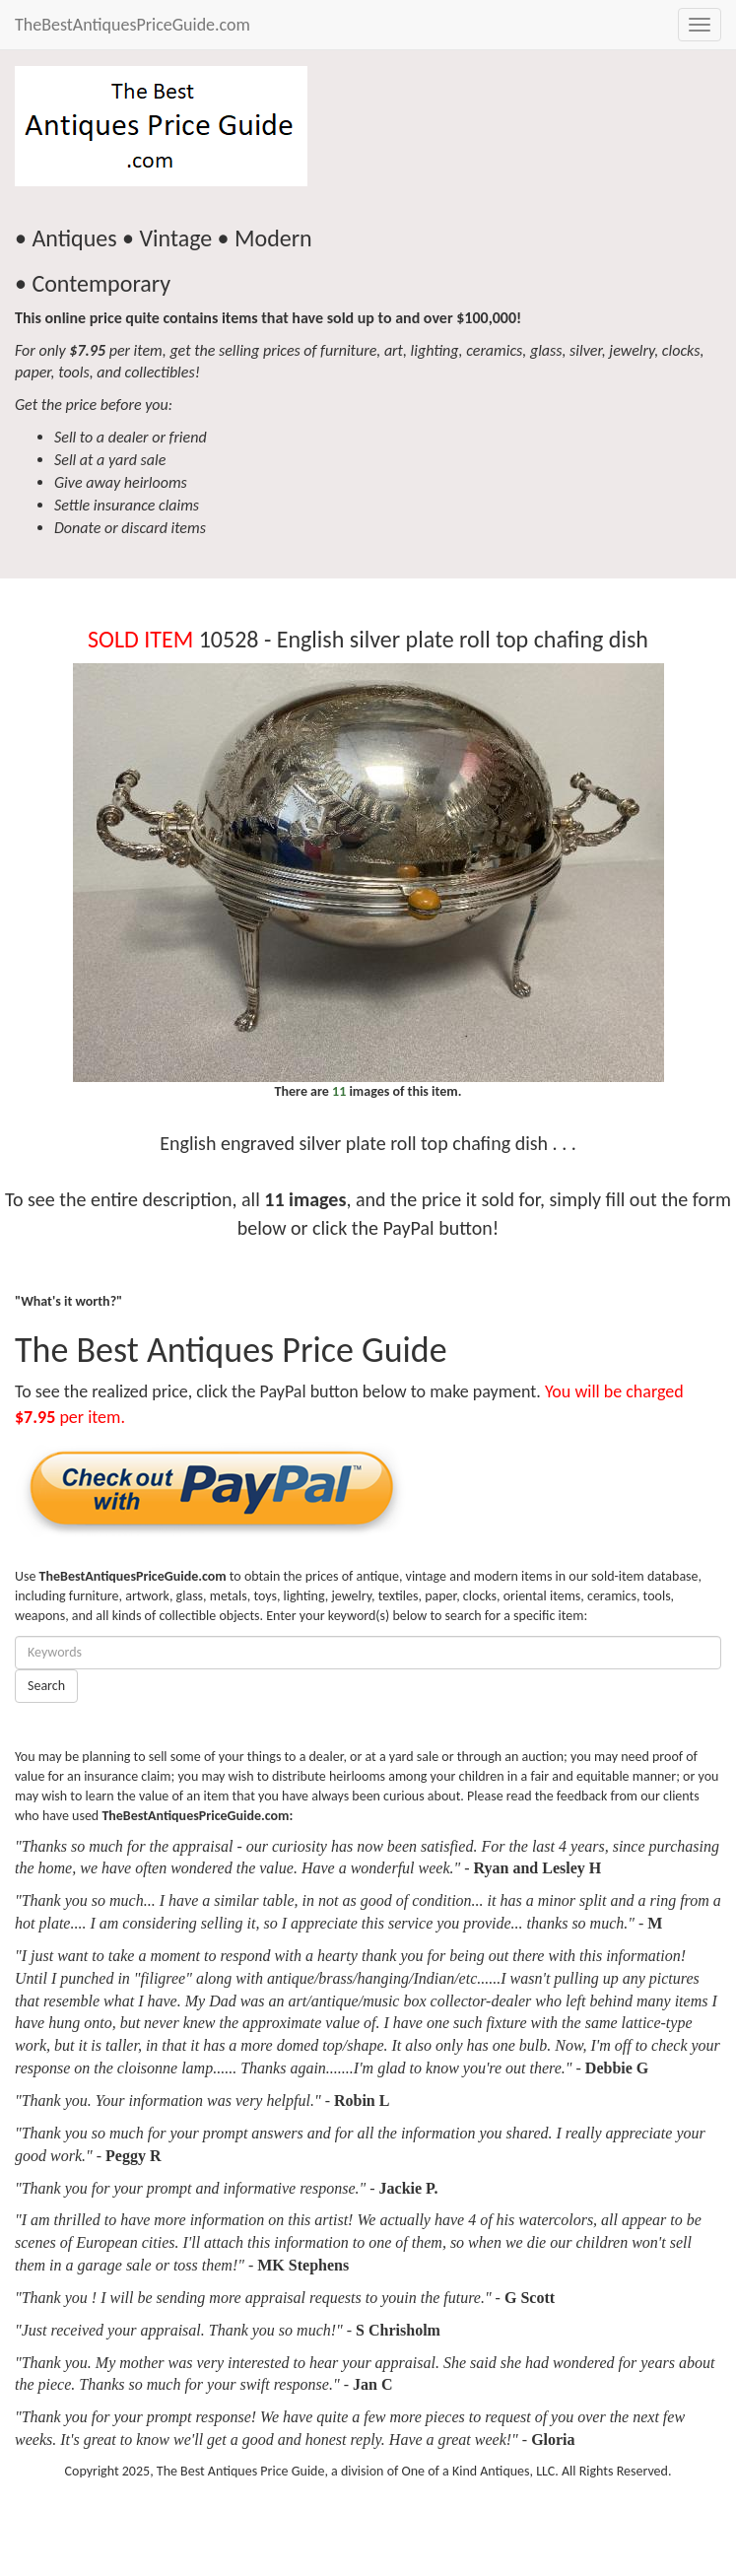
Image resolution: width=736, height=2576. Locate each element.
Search (46, 1685)
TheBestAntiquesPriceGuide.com (132, 24)
